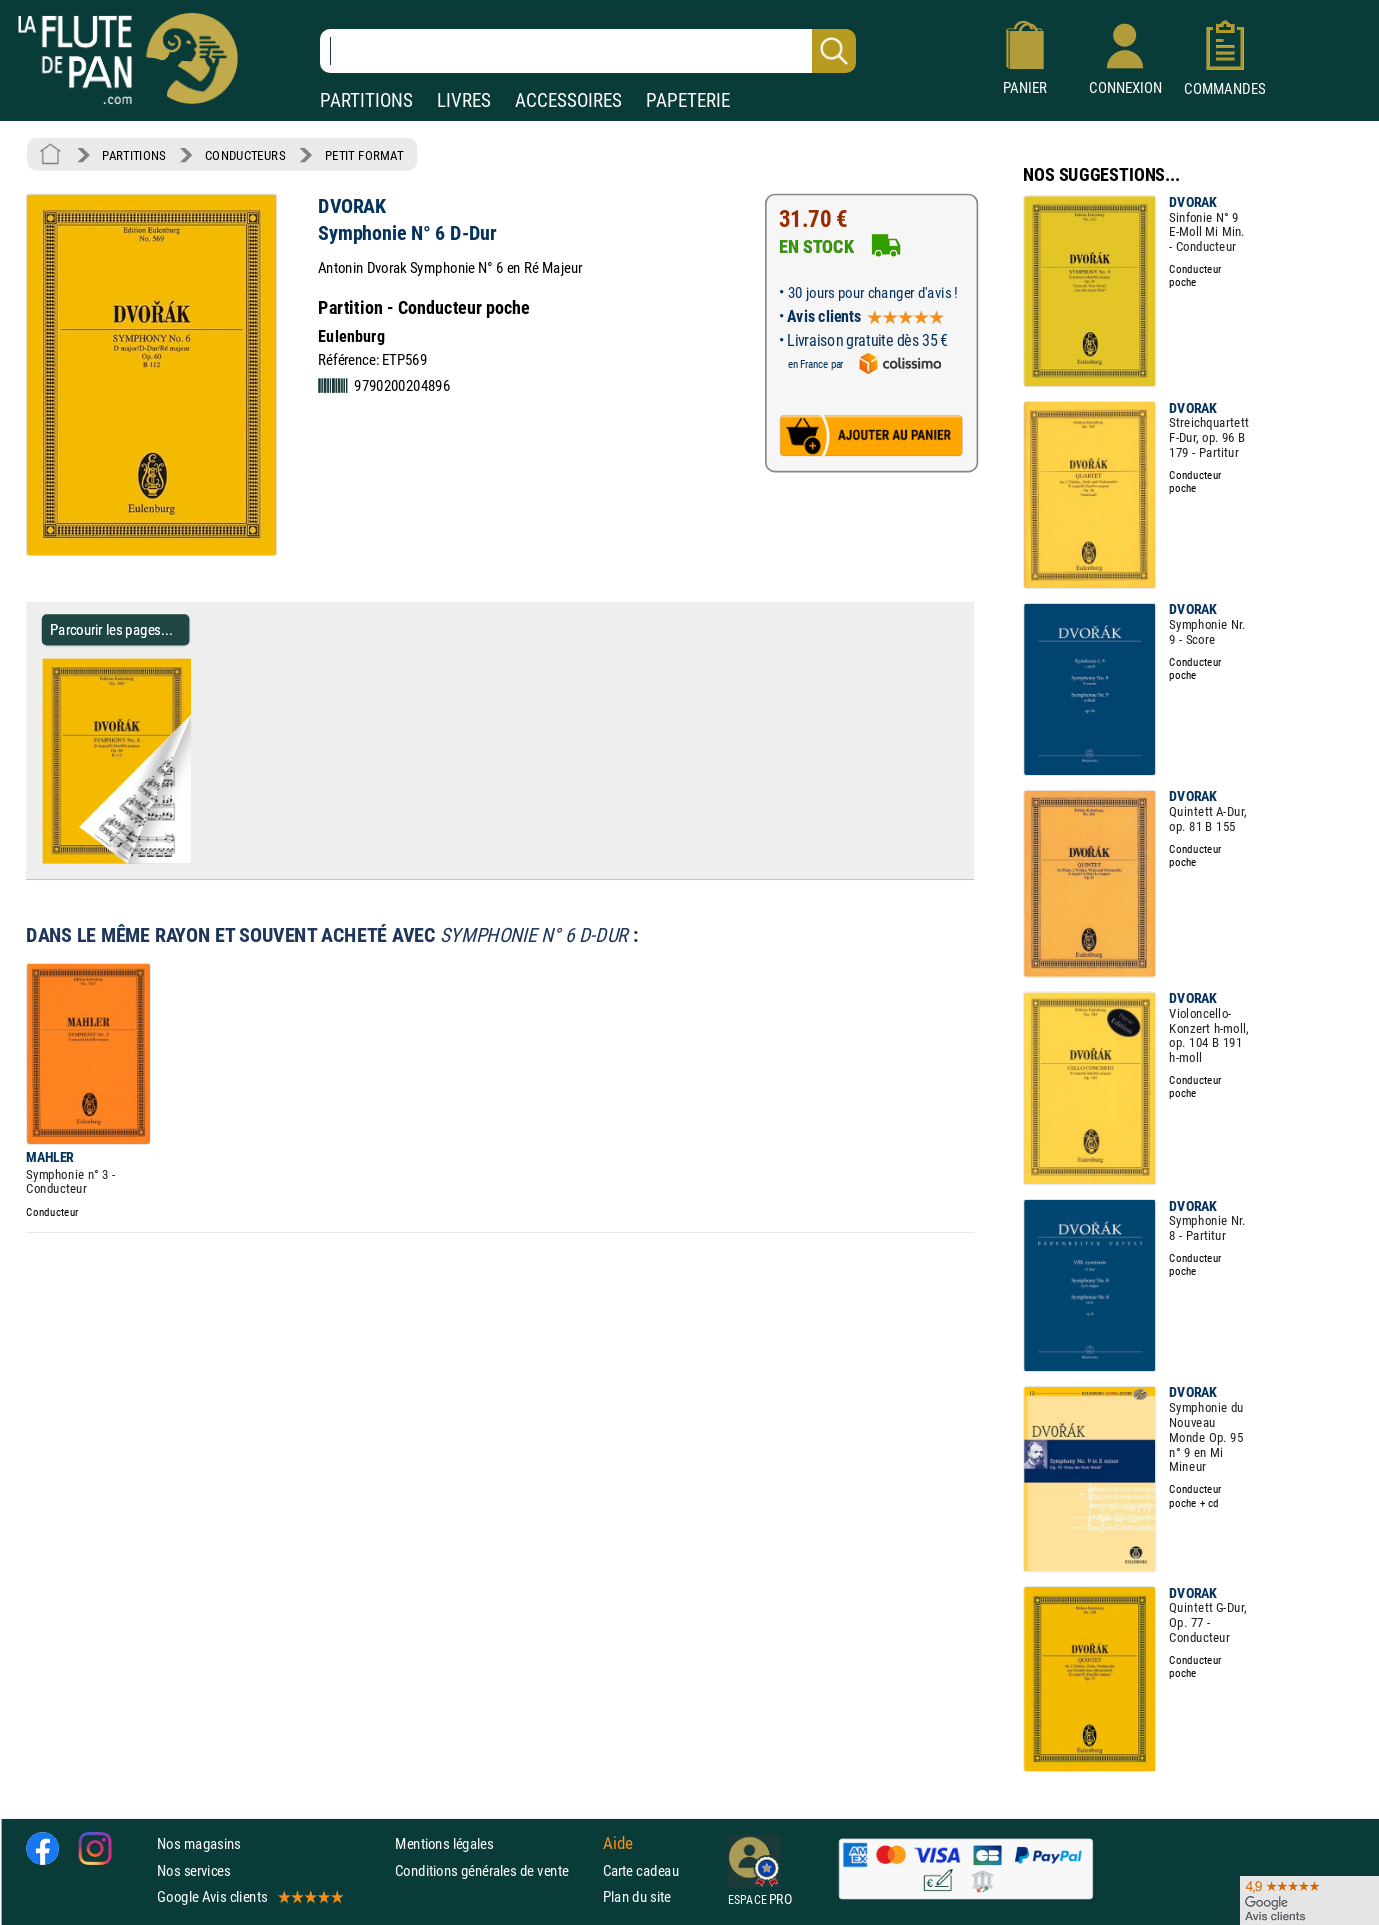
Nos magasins (199, 1843)
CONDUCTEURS (245, 155)
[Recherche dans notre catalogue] (588, 51)
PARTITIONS (366, 100)
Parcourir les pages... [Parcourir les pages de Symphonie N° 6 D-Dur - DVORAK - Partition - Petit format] (111, 629)
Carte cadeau (641, 1869)
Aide (618, 1844)
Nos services (193, 1869)
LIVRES (464, 100)
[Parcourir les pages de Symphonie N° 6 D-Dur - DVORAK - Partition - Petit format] (198, 859)
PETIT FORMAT (364, 155)
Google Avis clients (249, 1896)
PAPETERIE (688, 100)
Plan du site (637, 1896)
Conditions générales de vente (494, 1869)
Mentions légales (444, 1843)
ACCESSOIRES (568, 100)
